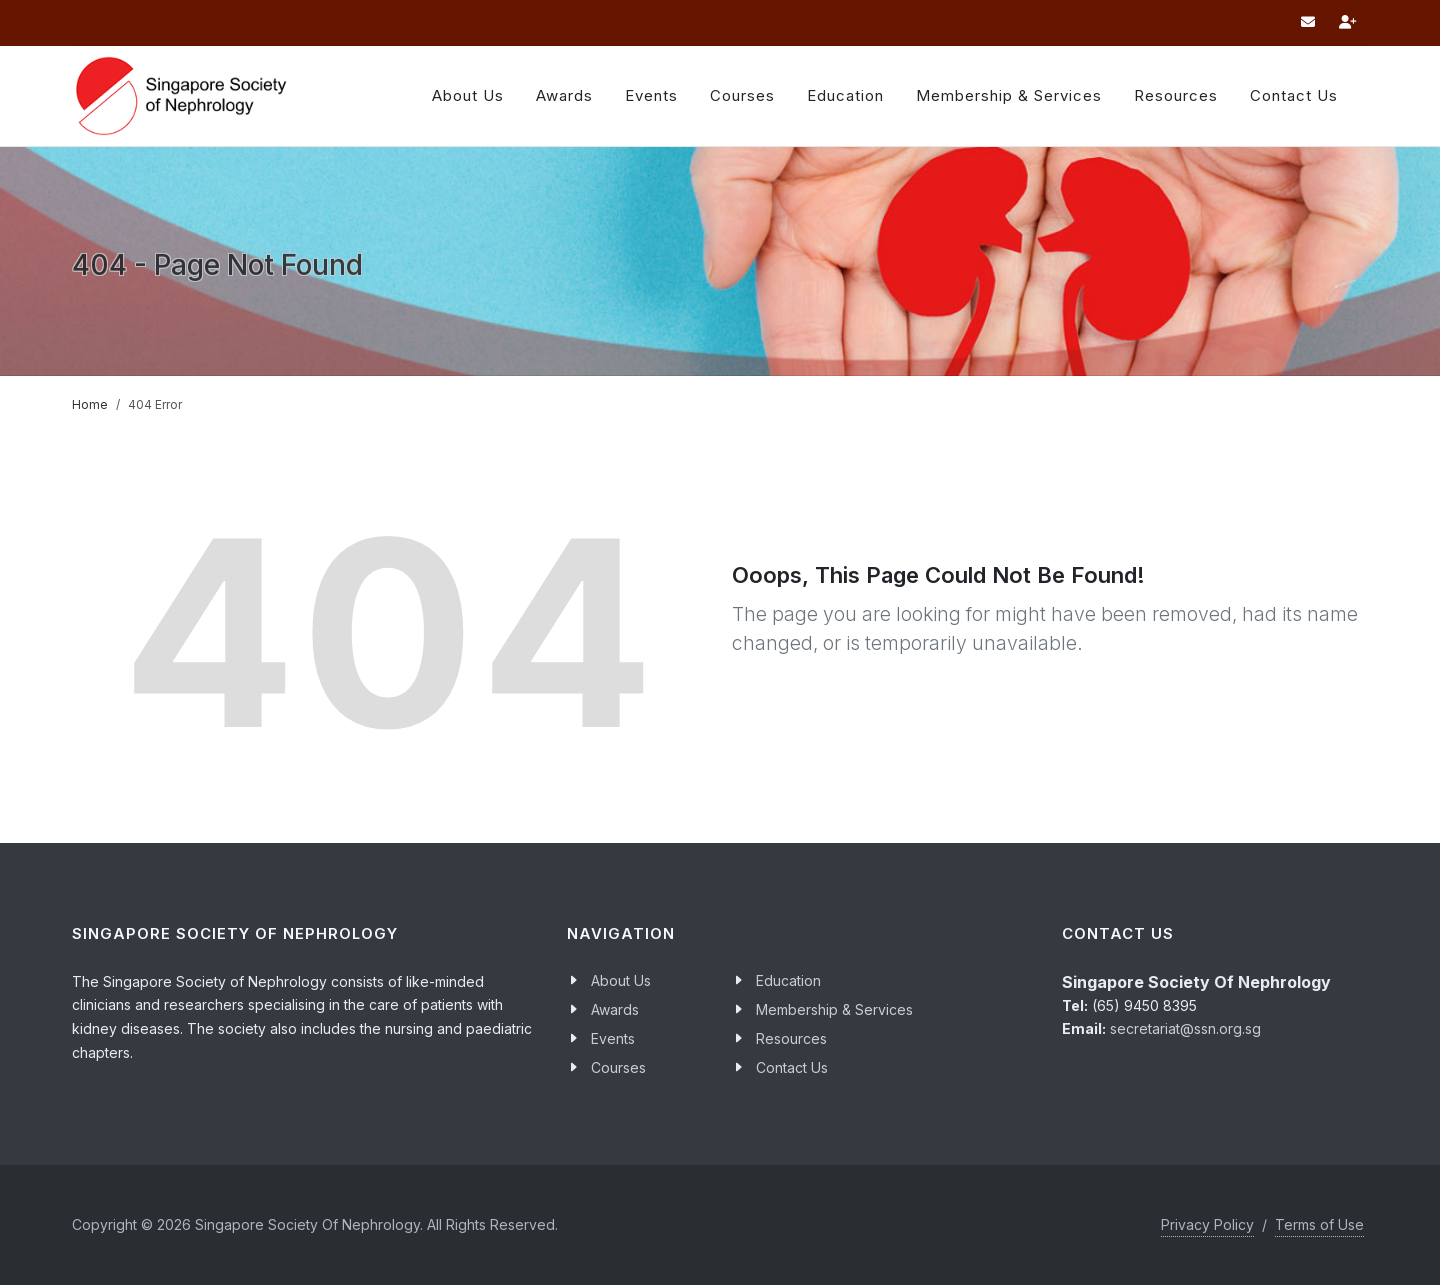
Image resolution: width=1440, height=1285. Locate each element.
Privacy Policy (1207, 1224)
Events (613, 1038)
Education (788, 980)
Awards (564, 95)
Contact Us (792, 1067)
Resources (1176, 95)
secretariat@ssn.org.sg (1185, 1028)
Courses (618, 1067)
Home (90, 404)
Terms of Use (1319, 1224)
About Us (468, 95)
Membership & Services (834, 1009)
